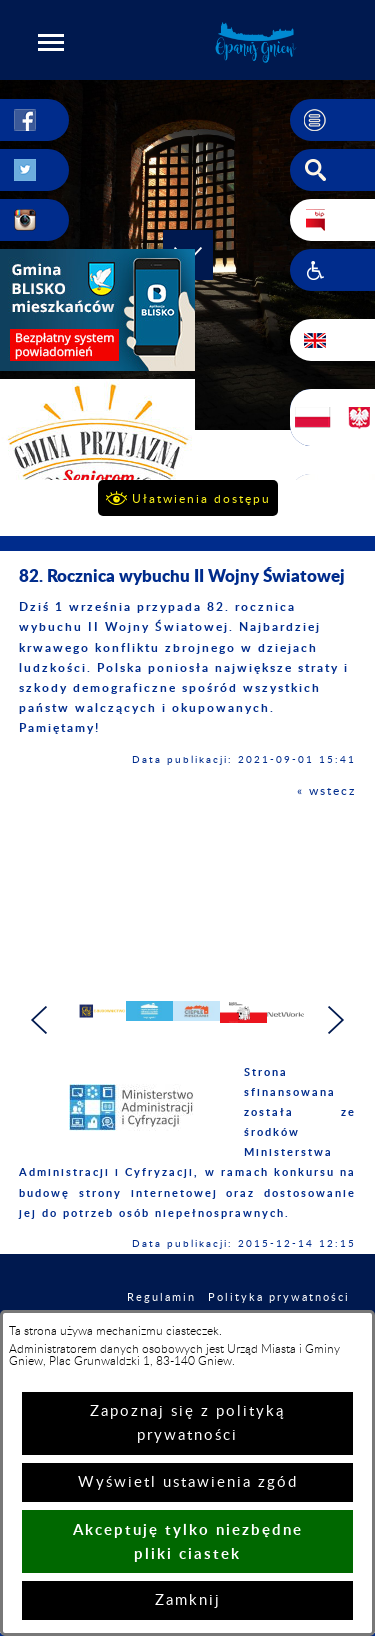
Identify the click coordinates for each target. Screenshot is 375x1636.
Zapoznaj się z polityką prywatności (187, 1423)
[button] (51, 42)
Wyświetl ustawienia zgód (188, 1482)
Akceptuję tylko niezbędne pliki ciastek (188, 1541)
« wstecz (326, 791)
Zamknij (188, 1600)
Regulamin (161, 1297)
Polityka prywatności (279, 1297)
